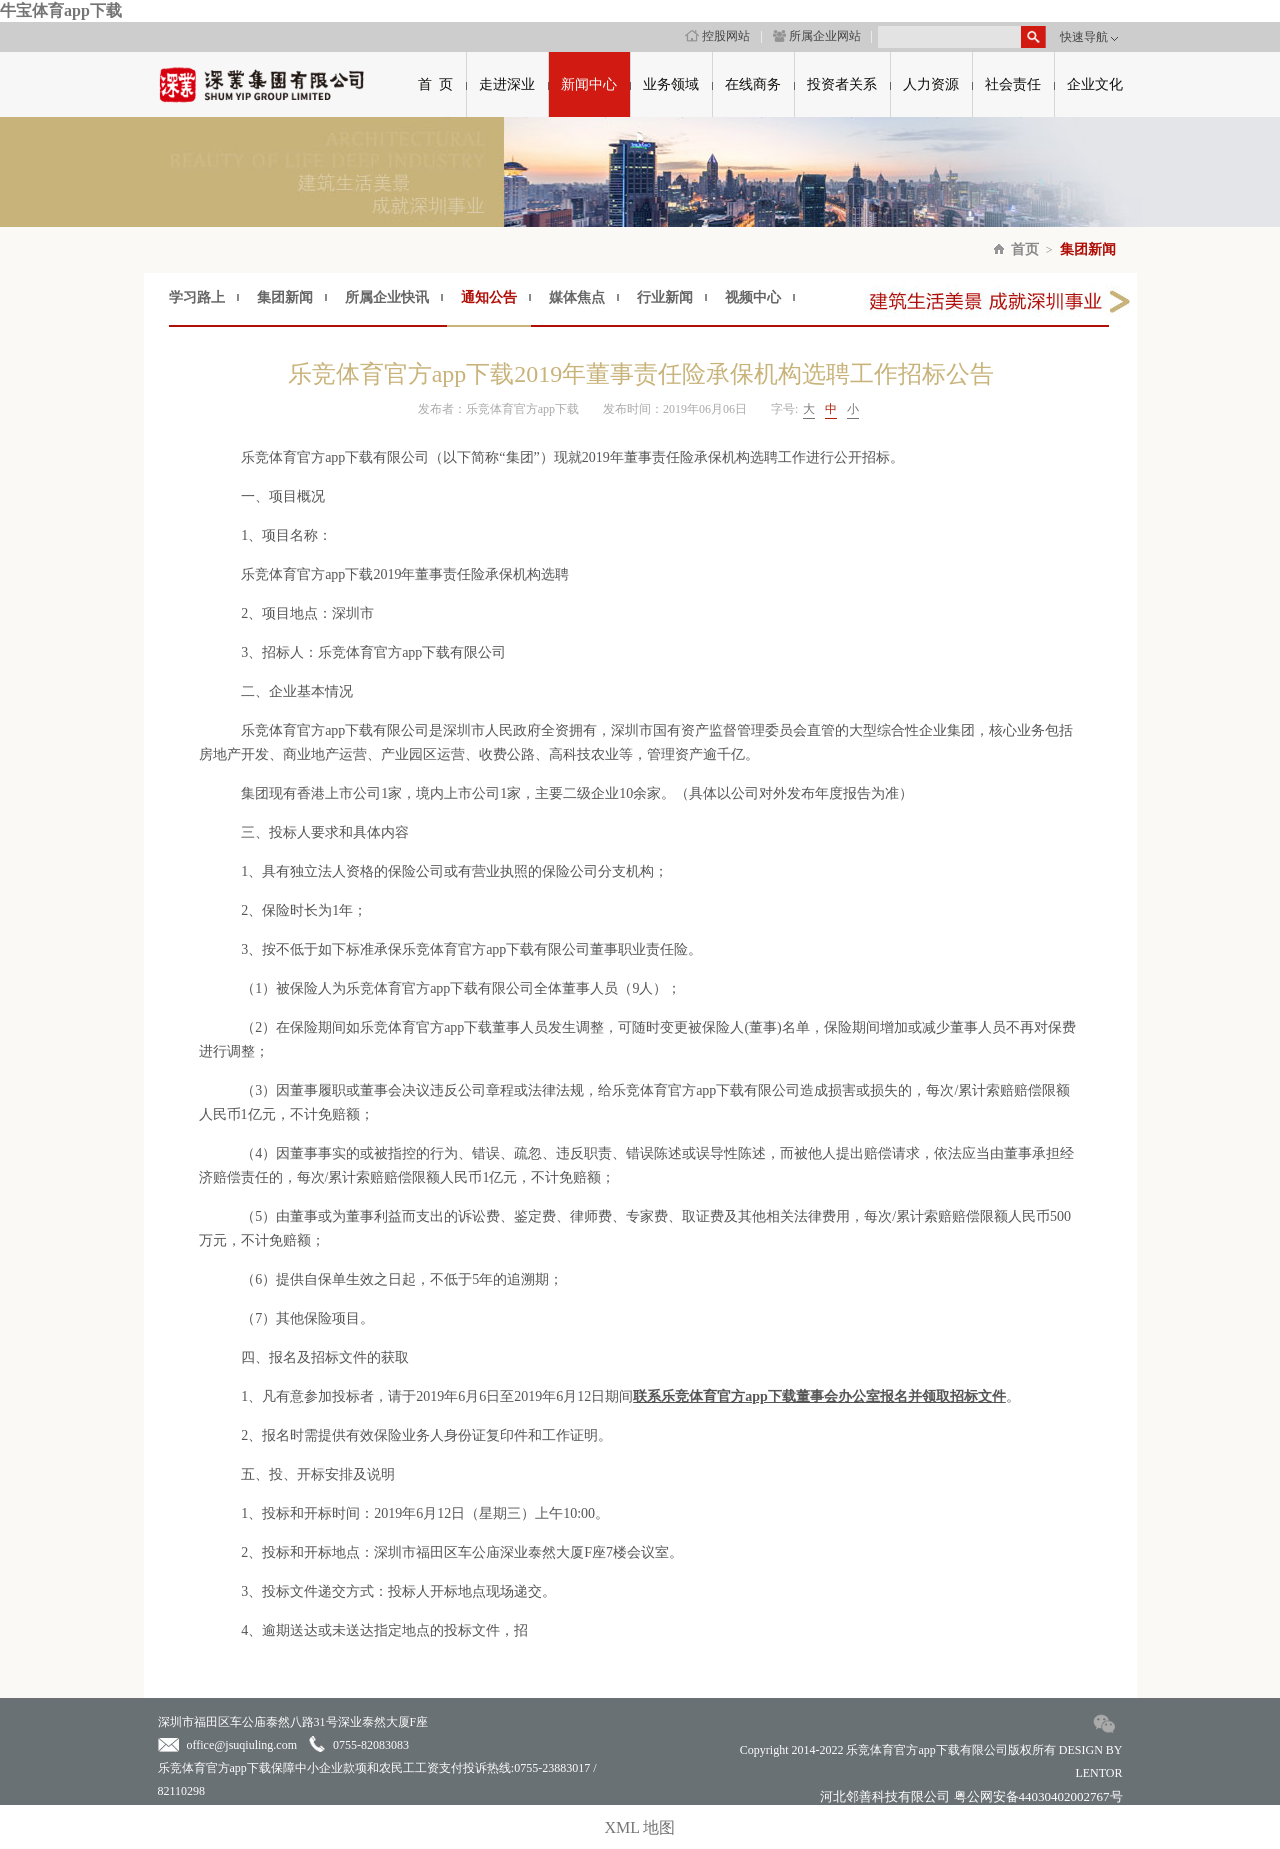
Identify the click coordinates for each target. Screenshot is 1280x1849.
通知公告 (489, 297)
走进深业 (507, 84)
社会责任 (1013, 84)
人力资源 (931, 84)
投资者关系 (842, 84)
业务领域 (671, 84)
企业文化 (1095, 84)
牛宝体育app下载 (61, 10)
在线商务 (753, 84)
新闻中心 (589, 84)
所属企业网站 (817, 36)
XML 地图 (640, 1827)
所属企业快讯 (387, 297)
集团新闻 (1088, 249)
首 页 (435, 84)
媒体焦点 (577, 297)
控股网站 (717, 36)
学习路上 (197, 297)
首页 (1025, 249)
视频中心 (753, 297)
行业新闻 (665, 297)
